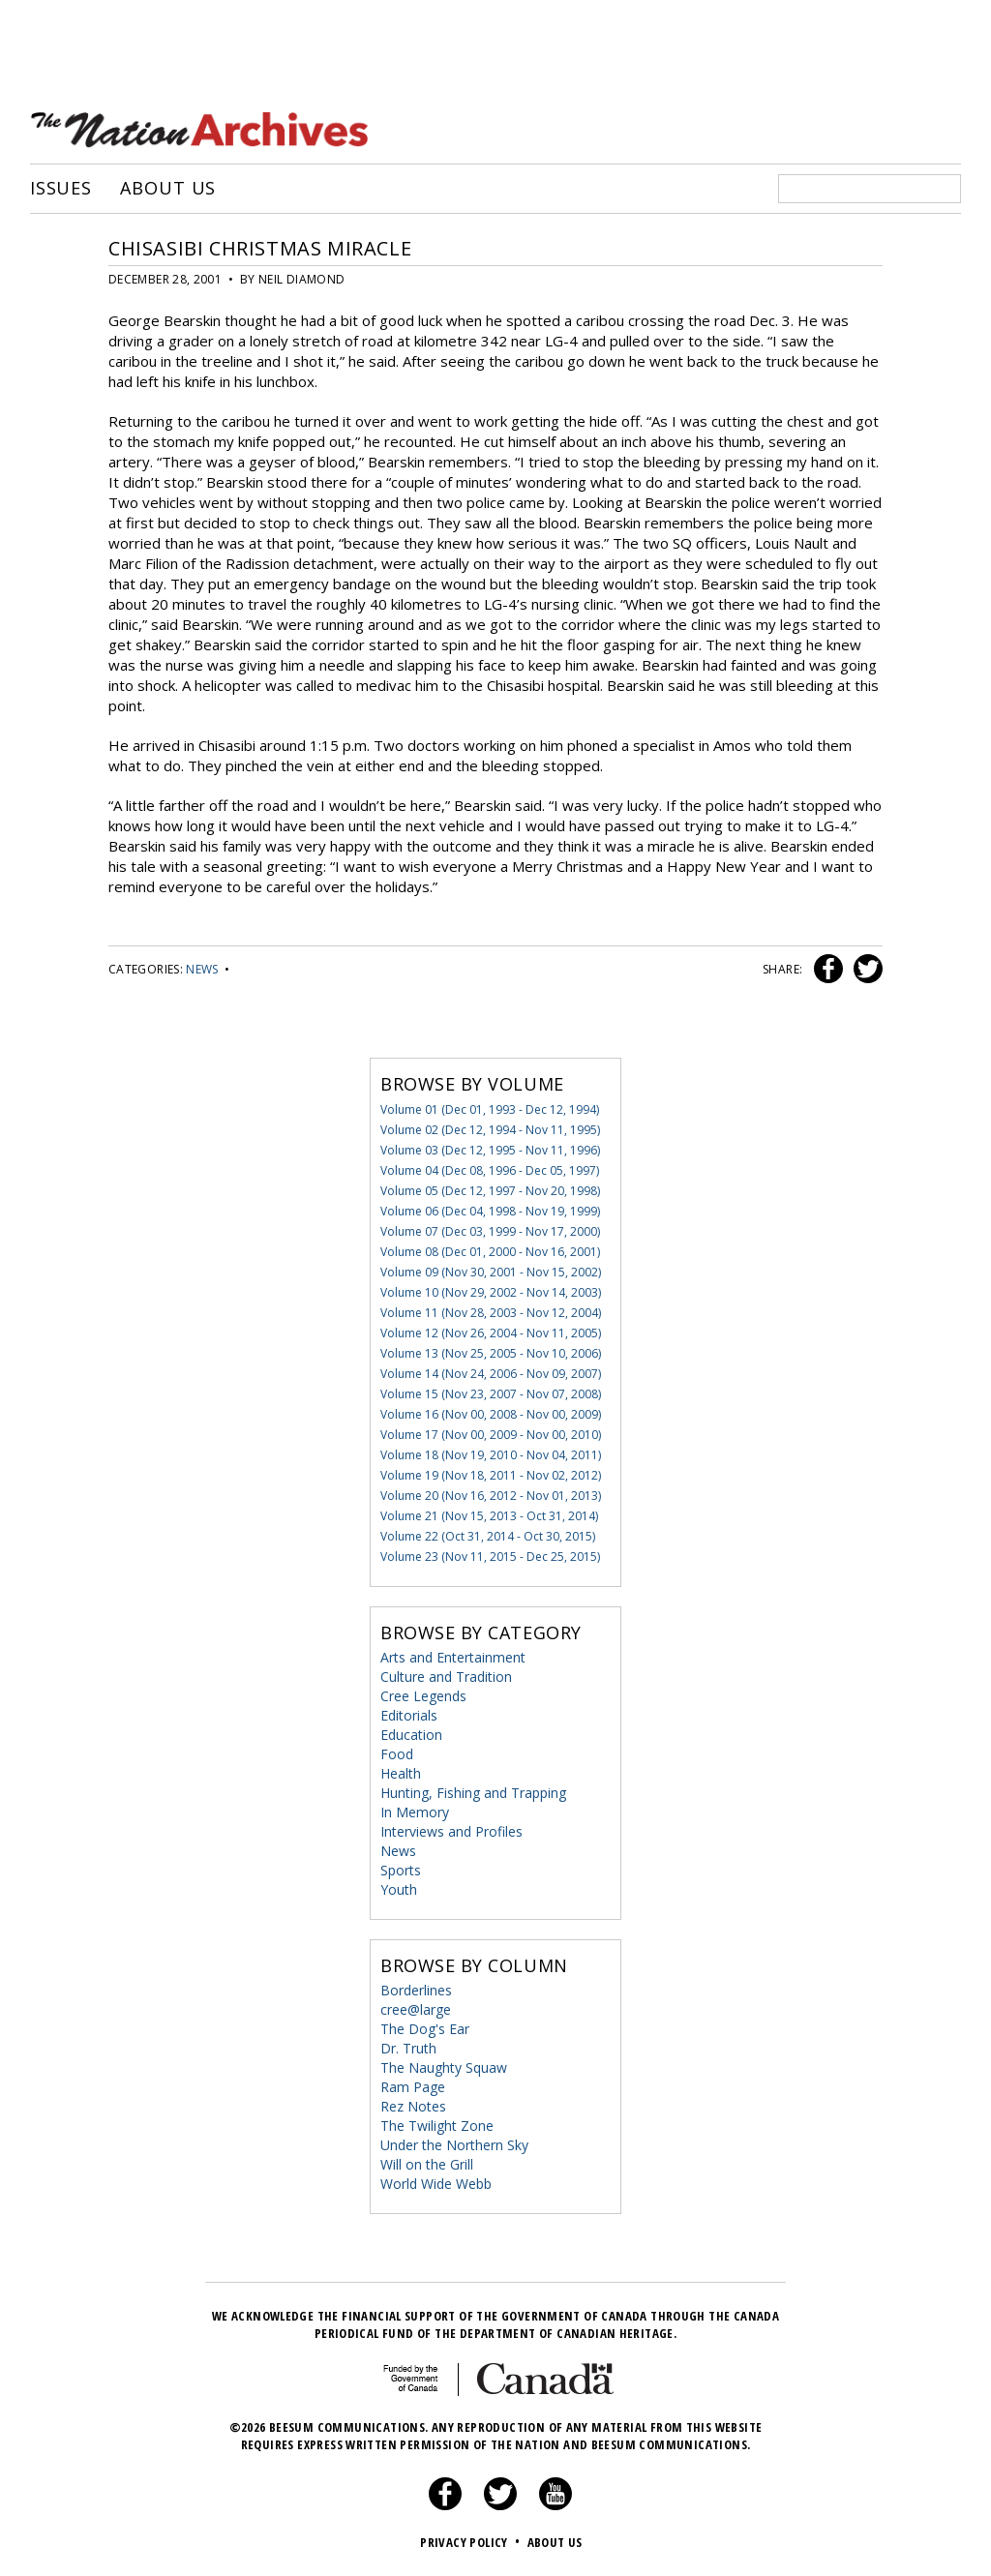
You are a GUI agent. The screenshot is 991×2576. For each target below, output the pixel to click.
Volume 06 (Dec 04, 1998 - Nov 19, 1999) (490, 1211)
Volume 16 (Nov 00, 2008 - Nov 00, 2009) (490, 1414)
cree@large (415, 2009)
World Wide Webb (436, 2183)
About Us (168, 188)
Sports (400, 1870)
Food (396, 1754)
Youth (398, 1889)
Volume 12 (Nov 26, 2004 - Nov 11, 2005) (490, 1333)
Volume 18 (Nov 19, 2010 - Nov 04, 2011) (490, 1455)
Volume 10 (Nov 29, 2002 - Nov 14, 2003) (490, 1292)
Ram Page (412, 2087)
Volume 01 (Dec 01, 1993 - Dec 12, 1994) (489, 1109)
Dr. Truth (408, 2048)
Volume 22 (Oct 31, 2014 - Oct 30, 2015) (487, 1536)
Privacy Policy (472, 2542)
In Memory (414, 1812)
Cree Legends (423, 1696)
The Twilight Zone (437, 2125)
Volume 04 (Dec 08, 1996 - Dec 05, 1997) (489, 1170)
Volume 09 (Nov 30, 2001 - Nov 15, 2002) (490, 1272)
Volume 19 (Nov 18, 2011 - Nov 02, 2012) (490, 1475)
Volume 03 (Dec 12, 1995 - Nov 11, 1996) (490, 1150)
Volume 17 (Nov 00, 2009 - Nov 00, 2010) (490, 1434)
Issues (61, 188)
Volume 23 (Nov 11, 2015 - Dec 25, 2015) (490, 1556)
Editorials (408, 1715)
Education (411, 1734)
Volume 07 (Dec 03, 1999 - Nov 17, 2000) (490, 1231)
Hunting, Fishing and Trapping (473, 1792)
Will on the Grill (426, 2164)
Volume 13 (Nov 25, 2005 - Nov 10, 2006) (490, 1353)
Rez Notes (413, 2106)
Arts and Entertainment (453, 1657)
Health (400, 1773)
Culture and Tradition (446, 1676)
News (202, 969)
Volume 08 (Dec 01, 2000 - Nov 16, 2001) (490, 1251)
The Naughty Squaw (443, 2067)
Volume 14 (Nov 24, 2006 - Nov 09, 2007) (490, 1373)
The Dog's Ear (424, 2029)
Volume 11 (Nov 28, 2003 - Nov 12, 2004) (490, 1312)
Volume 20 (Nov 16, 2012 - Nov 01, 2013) (490, 1495)
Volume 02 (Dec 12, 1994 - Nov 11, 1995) (490, 1130)
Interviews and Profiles (451, 1831)
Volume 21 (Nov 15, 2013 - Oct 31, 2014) (489, 1516)
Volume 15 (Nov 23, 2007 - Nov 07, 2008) (490, 1394)
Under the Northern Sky (454, 2145)
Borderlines (416, 1990)
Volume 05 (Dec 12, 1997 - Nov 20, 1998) (490, 1191)
